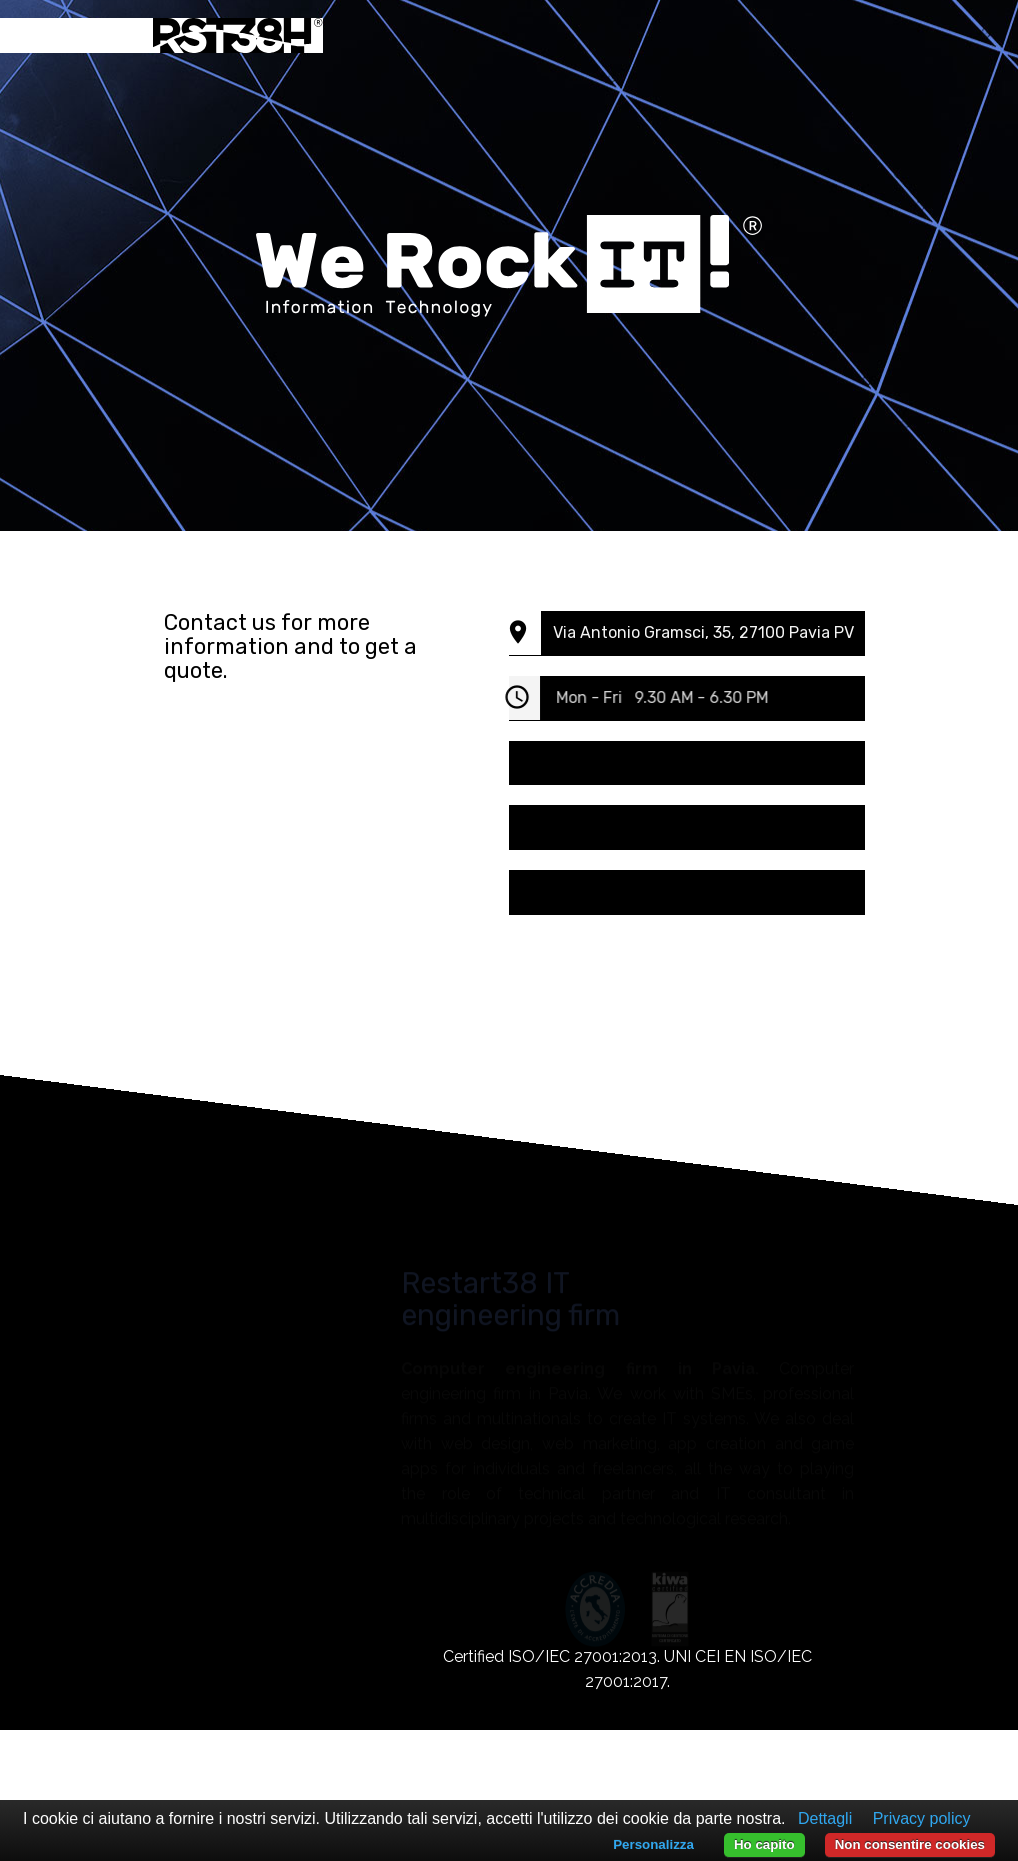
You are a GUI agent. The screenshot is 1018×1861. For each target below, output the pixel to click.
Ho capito (764, 1844)
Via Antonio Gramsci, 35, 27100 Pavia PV (710, 632)
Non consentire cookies (910, 1844)
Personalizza (653, 1844)
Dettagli (825, 1818)
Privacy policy (922, 1818)
